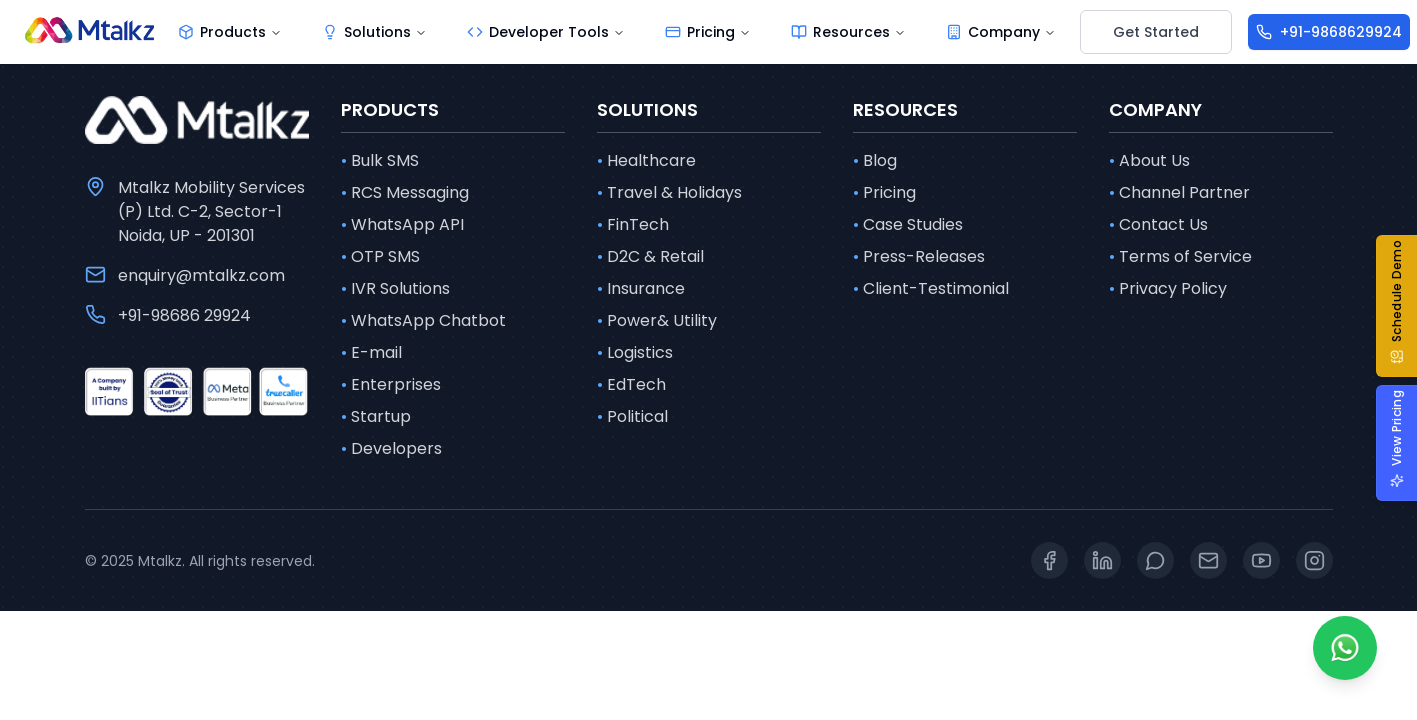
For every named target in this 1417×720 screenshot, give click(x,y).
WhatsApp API (402, 225)
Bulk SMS (380, 161)
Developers (391, 449)
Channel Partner (1179, 193)
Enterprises (391, 385)
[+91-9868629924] (1329, 32)
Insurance (641, 289)
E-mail (371, 353)
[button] (1404, 306)
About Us (1149, 161)
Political (632, 417)
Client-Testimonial (931, 289)
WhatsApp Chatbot (423, 321)
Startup (376, 417)
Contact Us (1158, 225)
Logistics (635, 353)
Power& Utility (657, 321)
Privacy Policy (1168, 289)
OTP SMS (380, 257)
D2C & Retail (650, 257)
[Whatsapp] (1345, 648)
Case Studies (908, 225)
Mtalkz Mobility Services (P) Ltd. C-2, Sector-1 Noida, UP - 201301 (211, 211)
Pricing (884, 193)
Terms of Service (1180, 257)
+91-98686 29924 (184, 315)
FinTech (633, 225)
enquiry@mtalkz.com (201, 275)
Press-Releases (919, 257)
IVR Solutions (395, 289)
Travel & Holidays (669, 193)
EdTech (631, 385)
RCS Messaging (405, 193)
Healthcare (646, 161)
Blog (875, 161)
